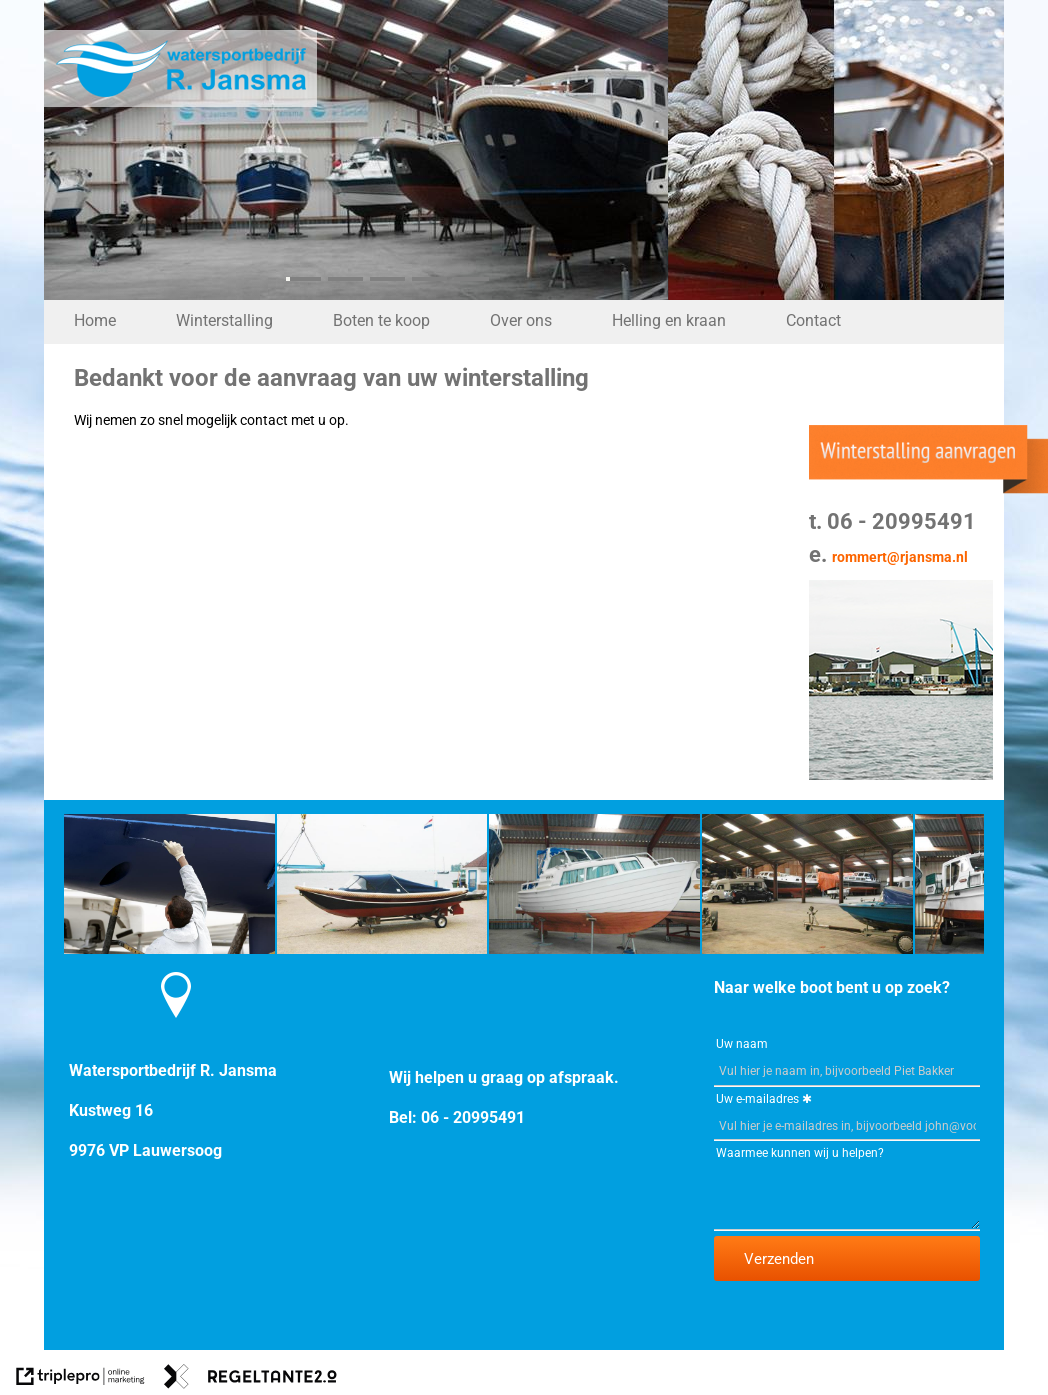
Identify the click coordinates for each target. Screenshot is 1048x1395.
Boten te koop (381, 320)
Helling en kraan (669, 320)
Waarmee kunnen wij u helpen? (800, 1153)
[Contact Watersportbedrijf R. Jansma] (176, 1030)
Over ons (521, 320)
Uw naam (742, 1044)
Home (95, 320)
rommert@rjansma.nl (900, 557)
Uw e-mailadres (757, 1099)
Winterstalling (224, 320)
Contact (813, 320)
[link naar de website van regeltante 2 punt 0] (250, 1379)
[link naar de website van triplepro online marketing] (80, 1379)
